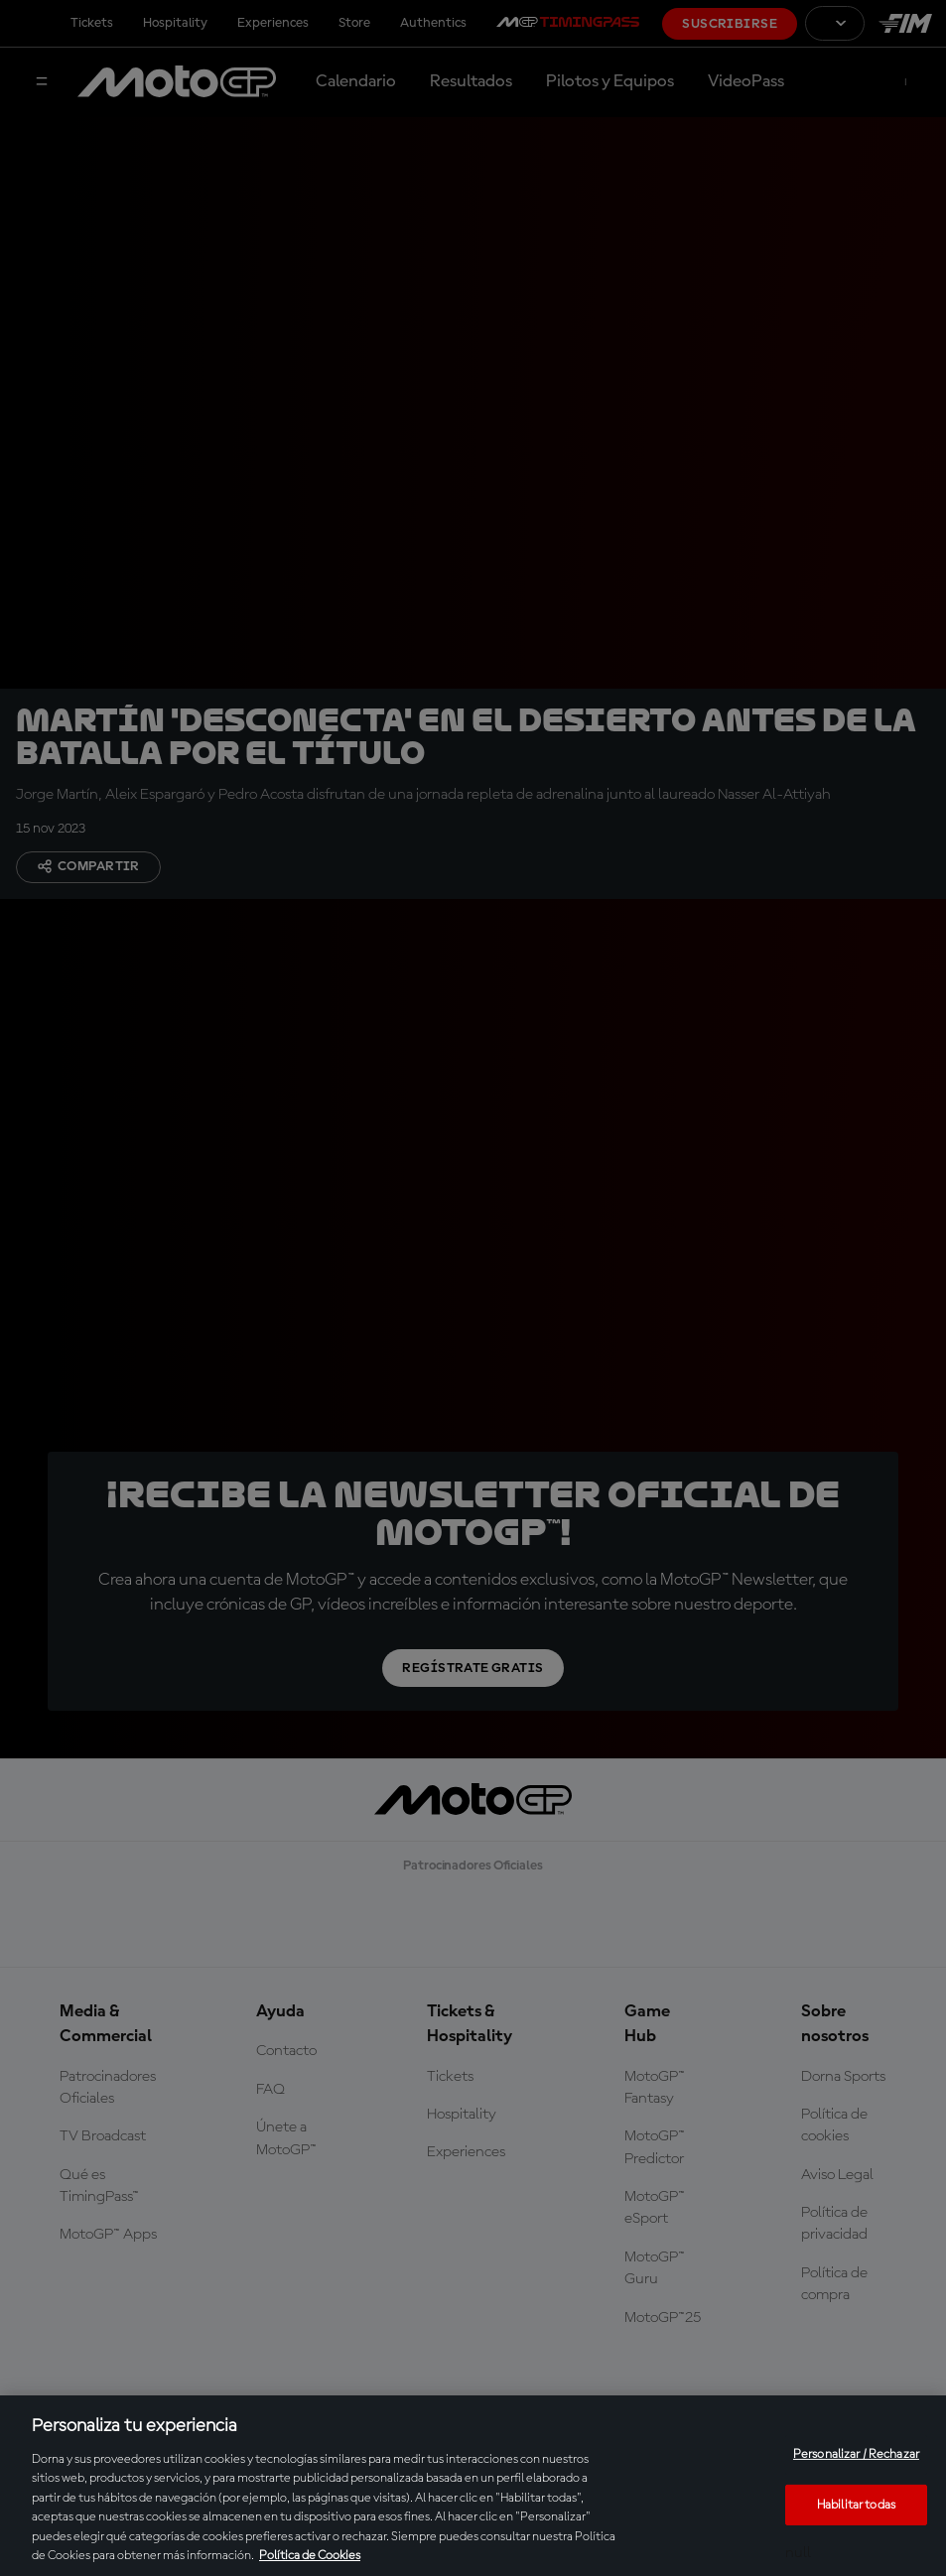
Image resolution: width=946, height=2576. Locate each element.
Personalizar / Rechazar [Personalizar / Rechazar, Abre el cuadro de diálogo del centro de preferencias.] (856, 2454)
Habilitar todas (856, 2504)
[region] (473, 2485)
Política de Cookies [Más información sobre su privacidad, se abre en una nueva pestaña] (309, 2555)
